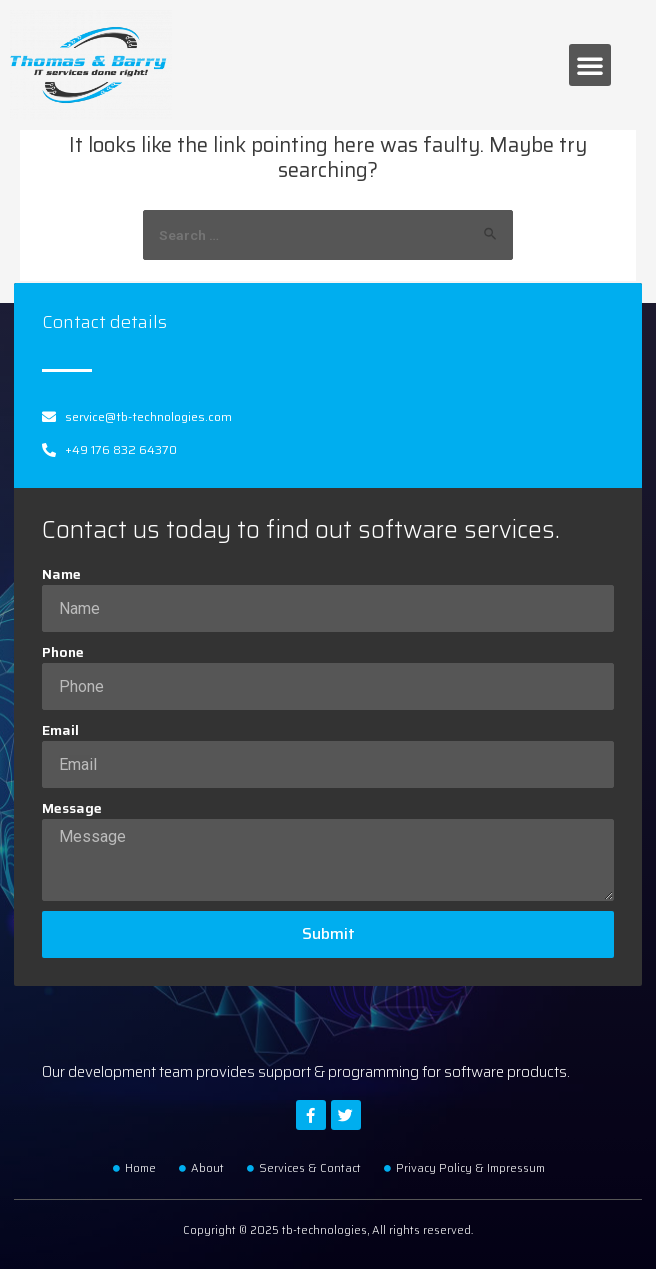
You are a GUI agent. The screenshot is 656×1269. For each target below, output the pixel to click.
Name (61, 574)
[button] (590, 65)
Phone (63, 652)
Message (72, 808)
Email (60, 730)
